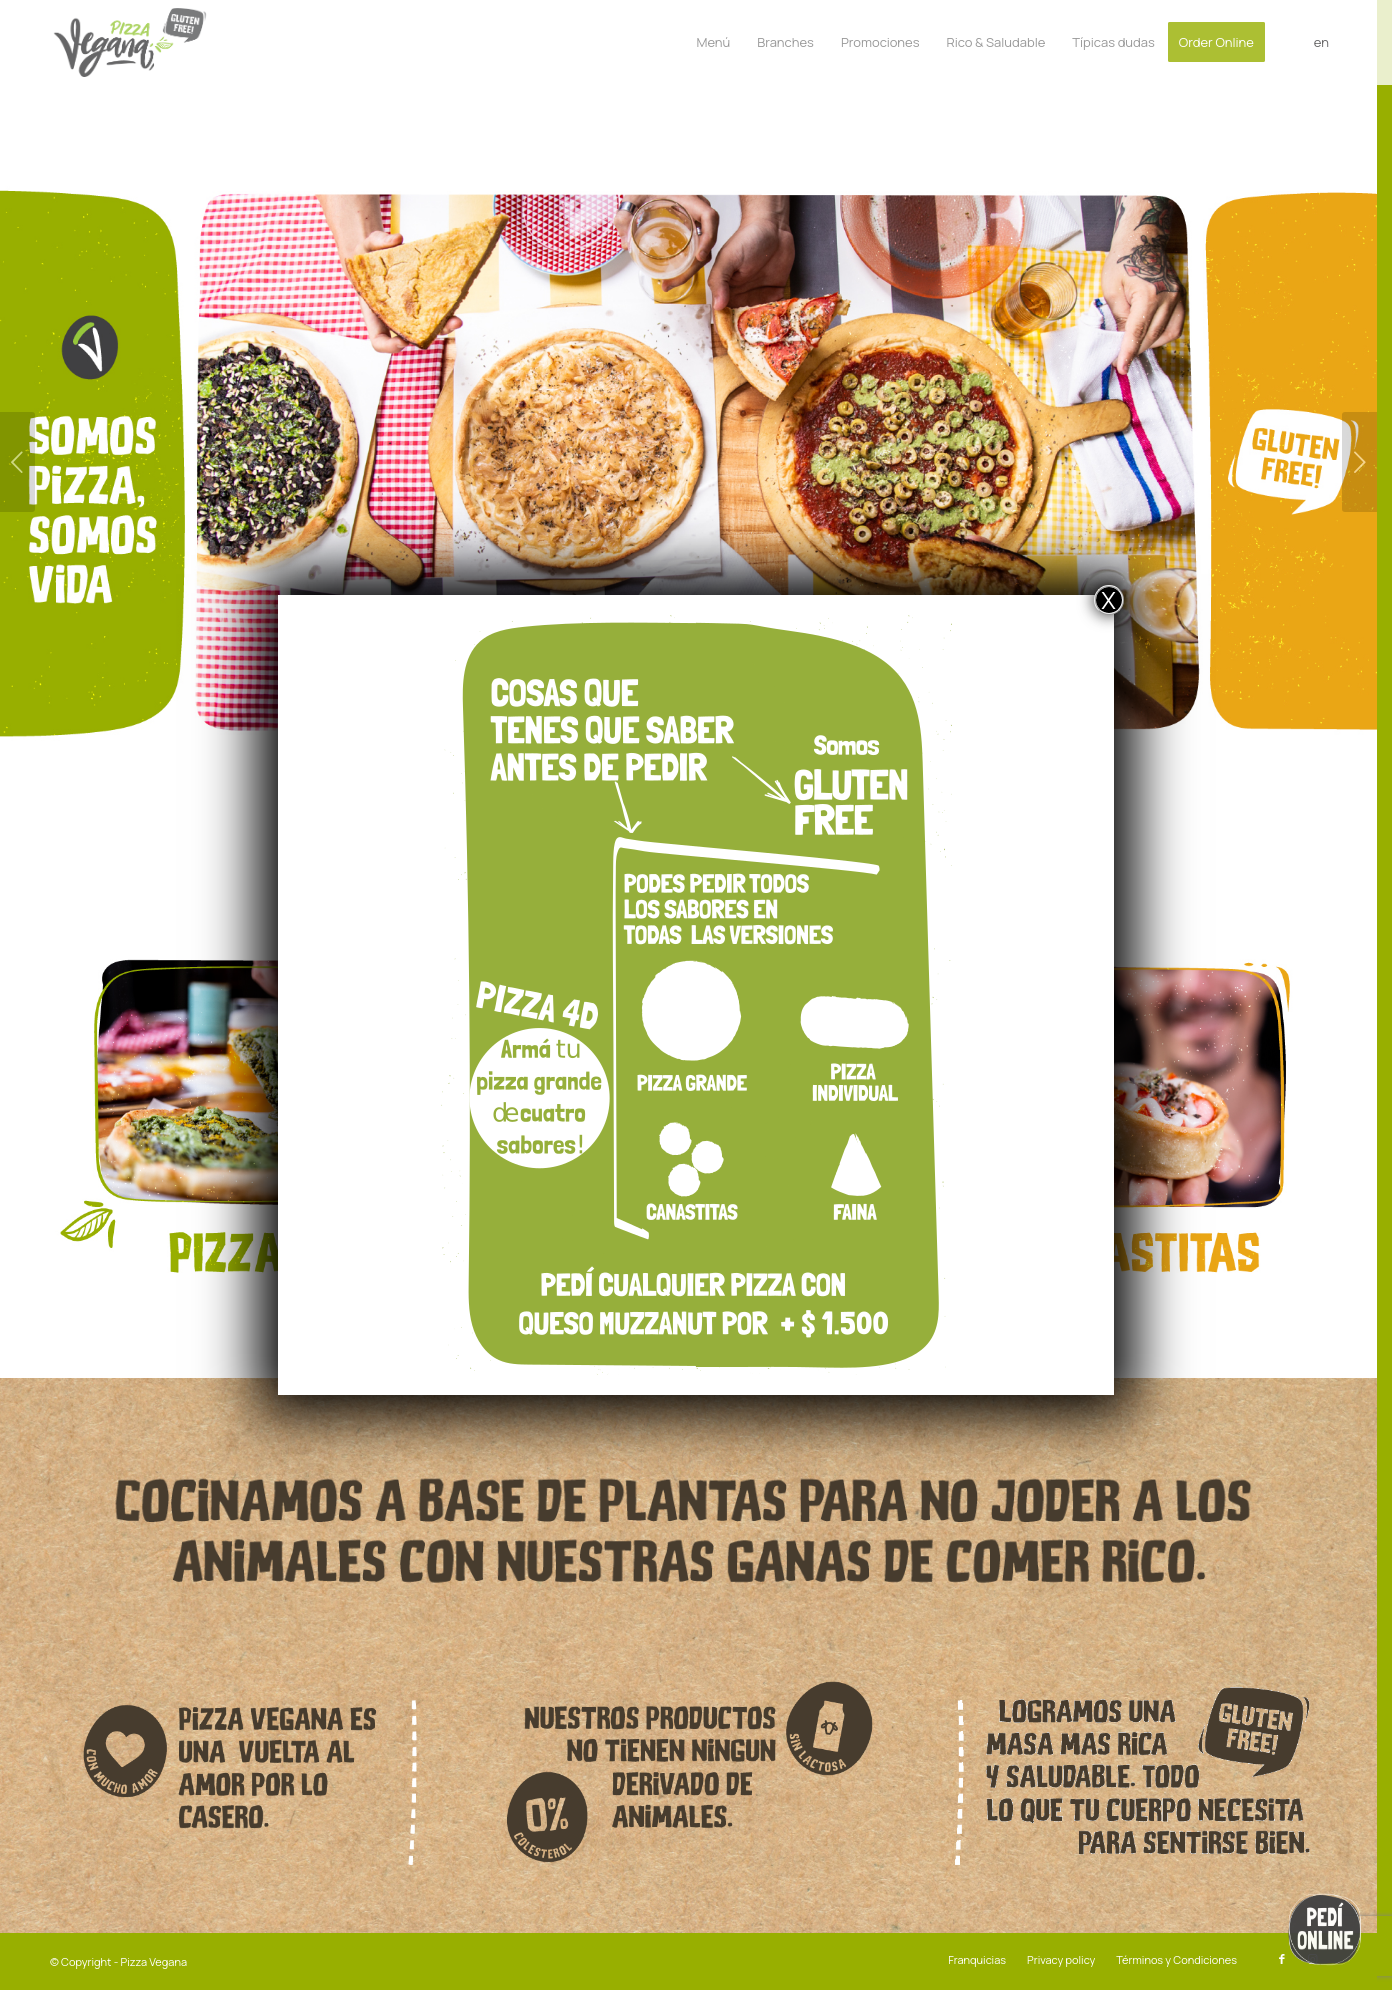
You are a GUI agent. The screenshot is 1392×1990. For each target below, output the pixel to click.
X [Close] (1108, 600)
